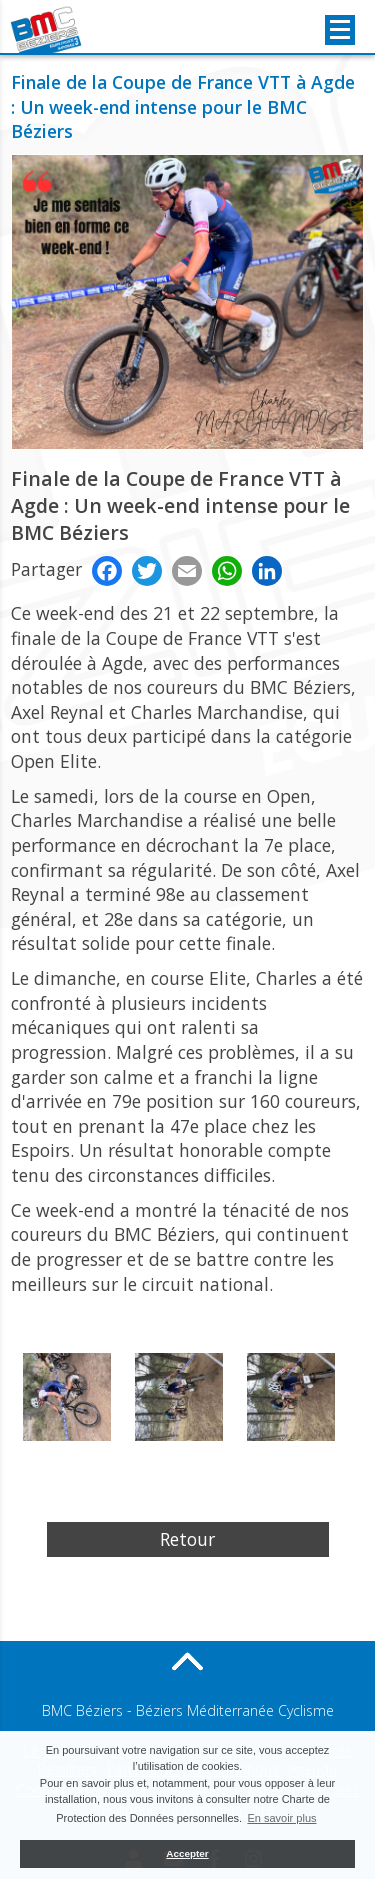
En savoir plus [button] (281, 1818)
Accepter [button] (187, 1853)
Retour (187, 1539)
